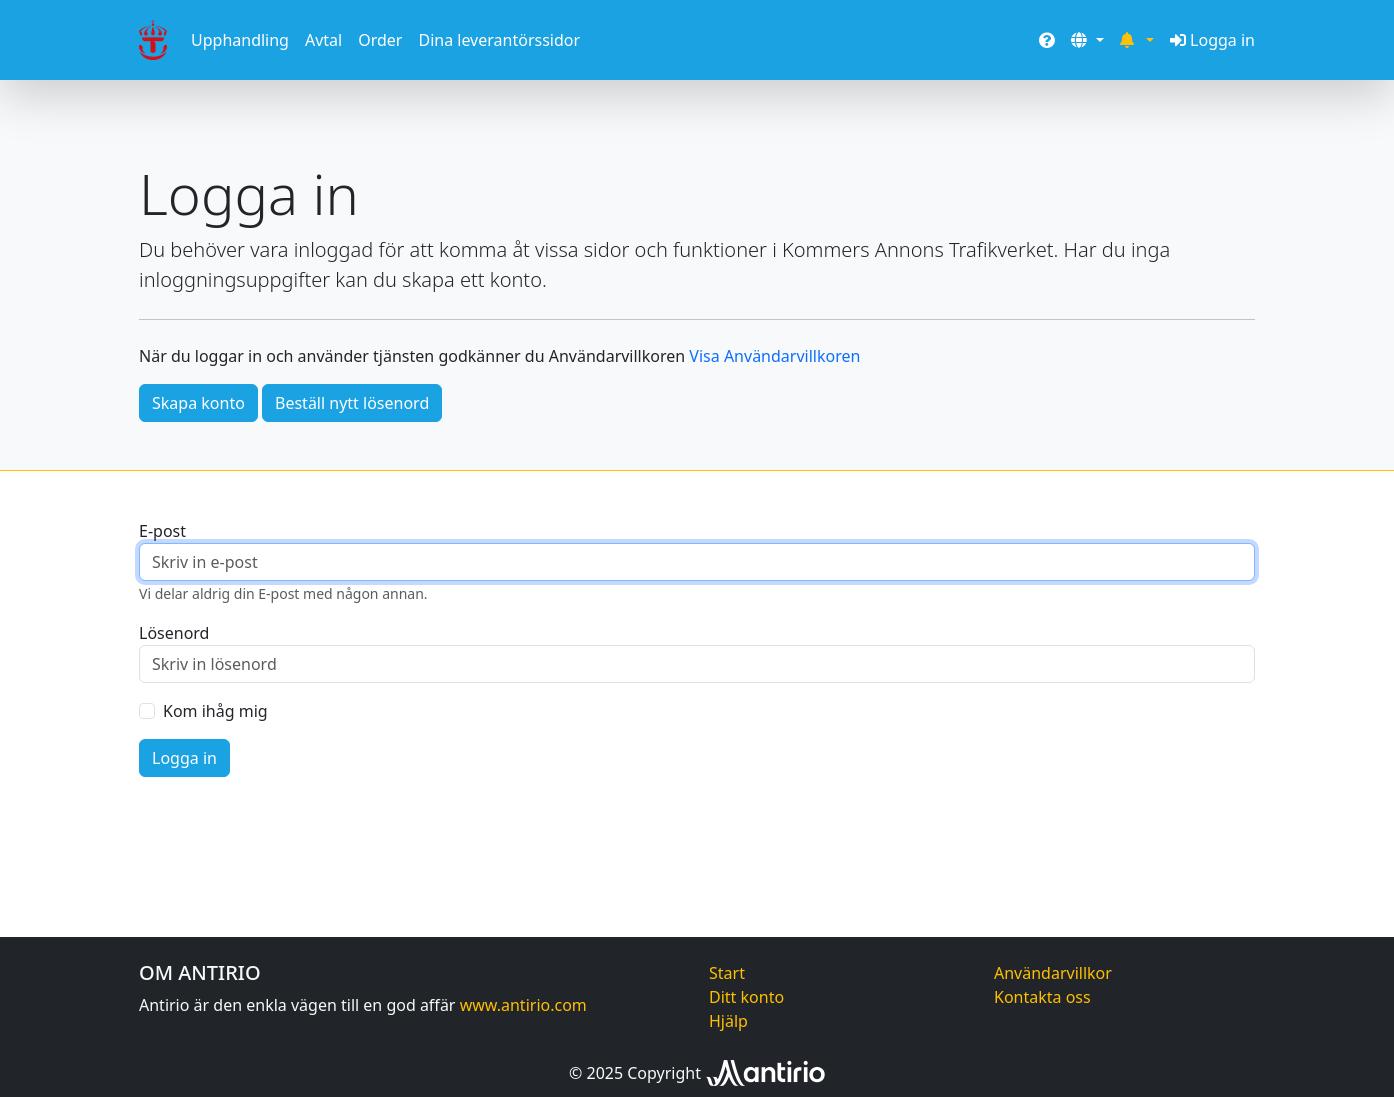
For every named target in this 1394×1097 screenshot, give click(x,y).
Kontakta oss (1042, 997)
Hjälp (728, 1021)
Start (727, 973)
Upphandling (240, 40)
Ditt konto (746, 997)
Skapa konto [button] (198, 403)
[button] (1087, 40)
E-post (162, 531)
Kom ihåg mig (215, 711)
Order (380, 40)
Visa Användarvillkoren (774, 356)
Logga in (1212, 40)
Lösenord (174, 633)
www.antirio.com (523, 1005)
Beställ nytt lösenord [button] (352, 403)
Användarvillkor (1053, 973)
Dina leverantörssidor (499, 40)
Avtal (323, 40)
